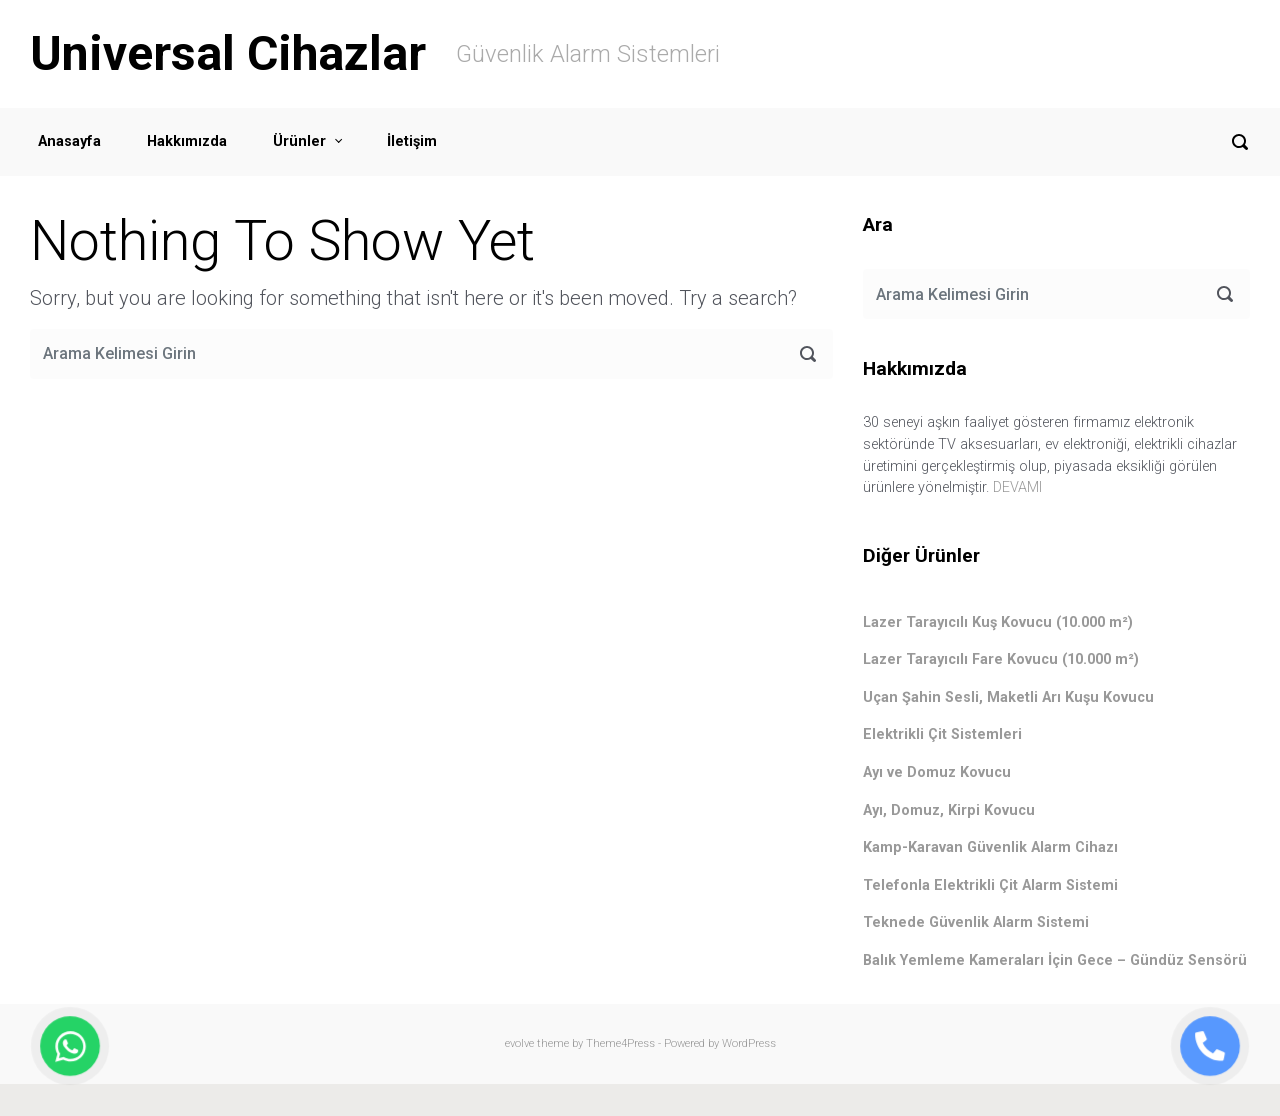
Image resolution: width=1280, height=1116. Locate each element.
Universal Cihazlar (228, 53)
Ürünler (299, 141)
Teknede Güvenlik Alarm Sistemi (976, 922)
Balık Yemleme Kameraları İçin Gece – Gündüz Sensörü (1055, 960)
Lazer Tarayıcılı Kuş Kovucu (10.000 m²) (998, 622)
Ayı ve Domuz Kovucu (937, 772)
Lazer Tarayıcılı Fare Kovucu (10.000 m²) (1001, 659)
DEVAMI (1017, 487)
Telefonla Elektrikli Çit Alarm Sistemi (990, 885)
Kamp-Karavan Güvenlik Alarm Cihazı (990, 847)
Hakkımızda (187, 141)
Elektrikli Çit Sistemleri (942, 734)
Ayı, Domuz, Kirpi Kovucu (949, 810)
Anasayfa (69, 141)
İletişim (412, 141)
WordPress (749, 1043)
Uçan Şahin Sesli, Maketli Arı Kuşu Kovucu (1008, 697)
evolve (519, 1043)
